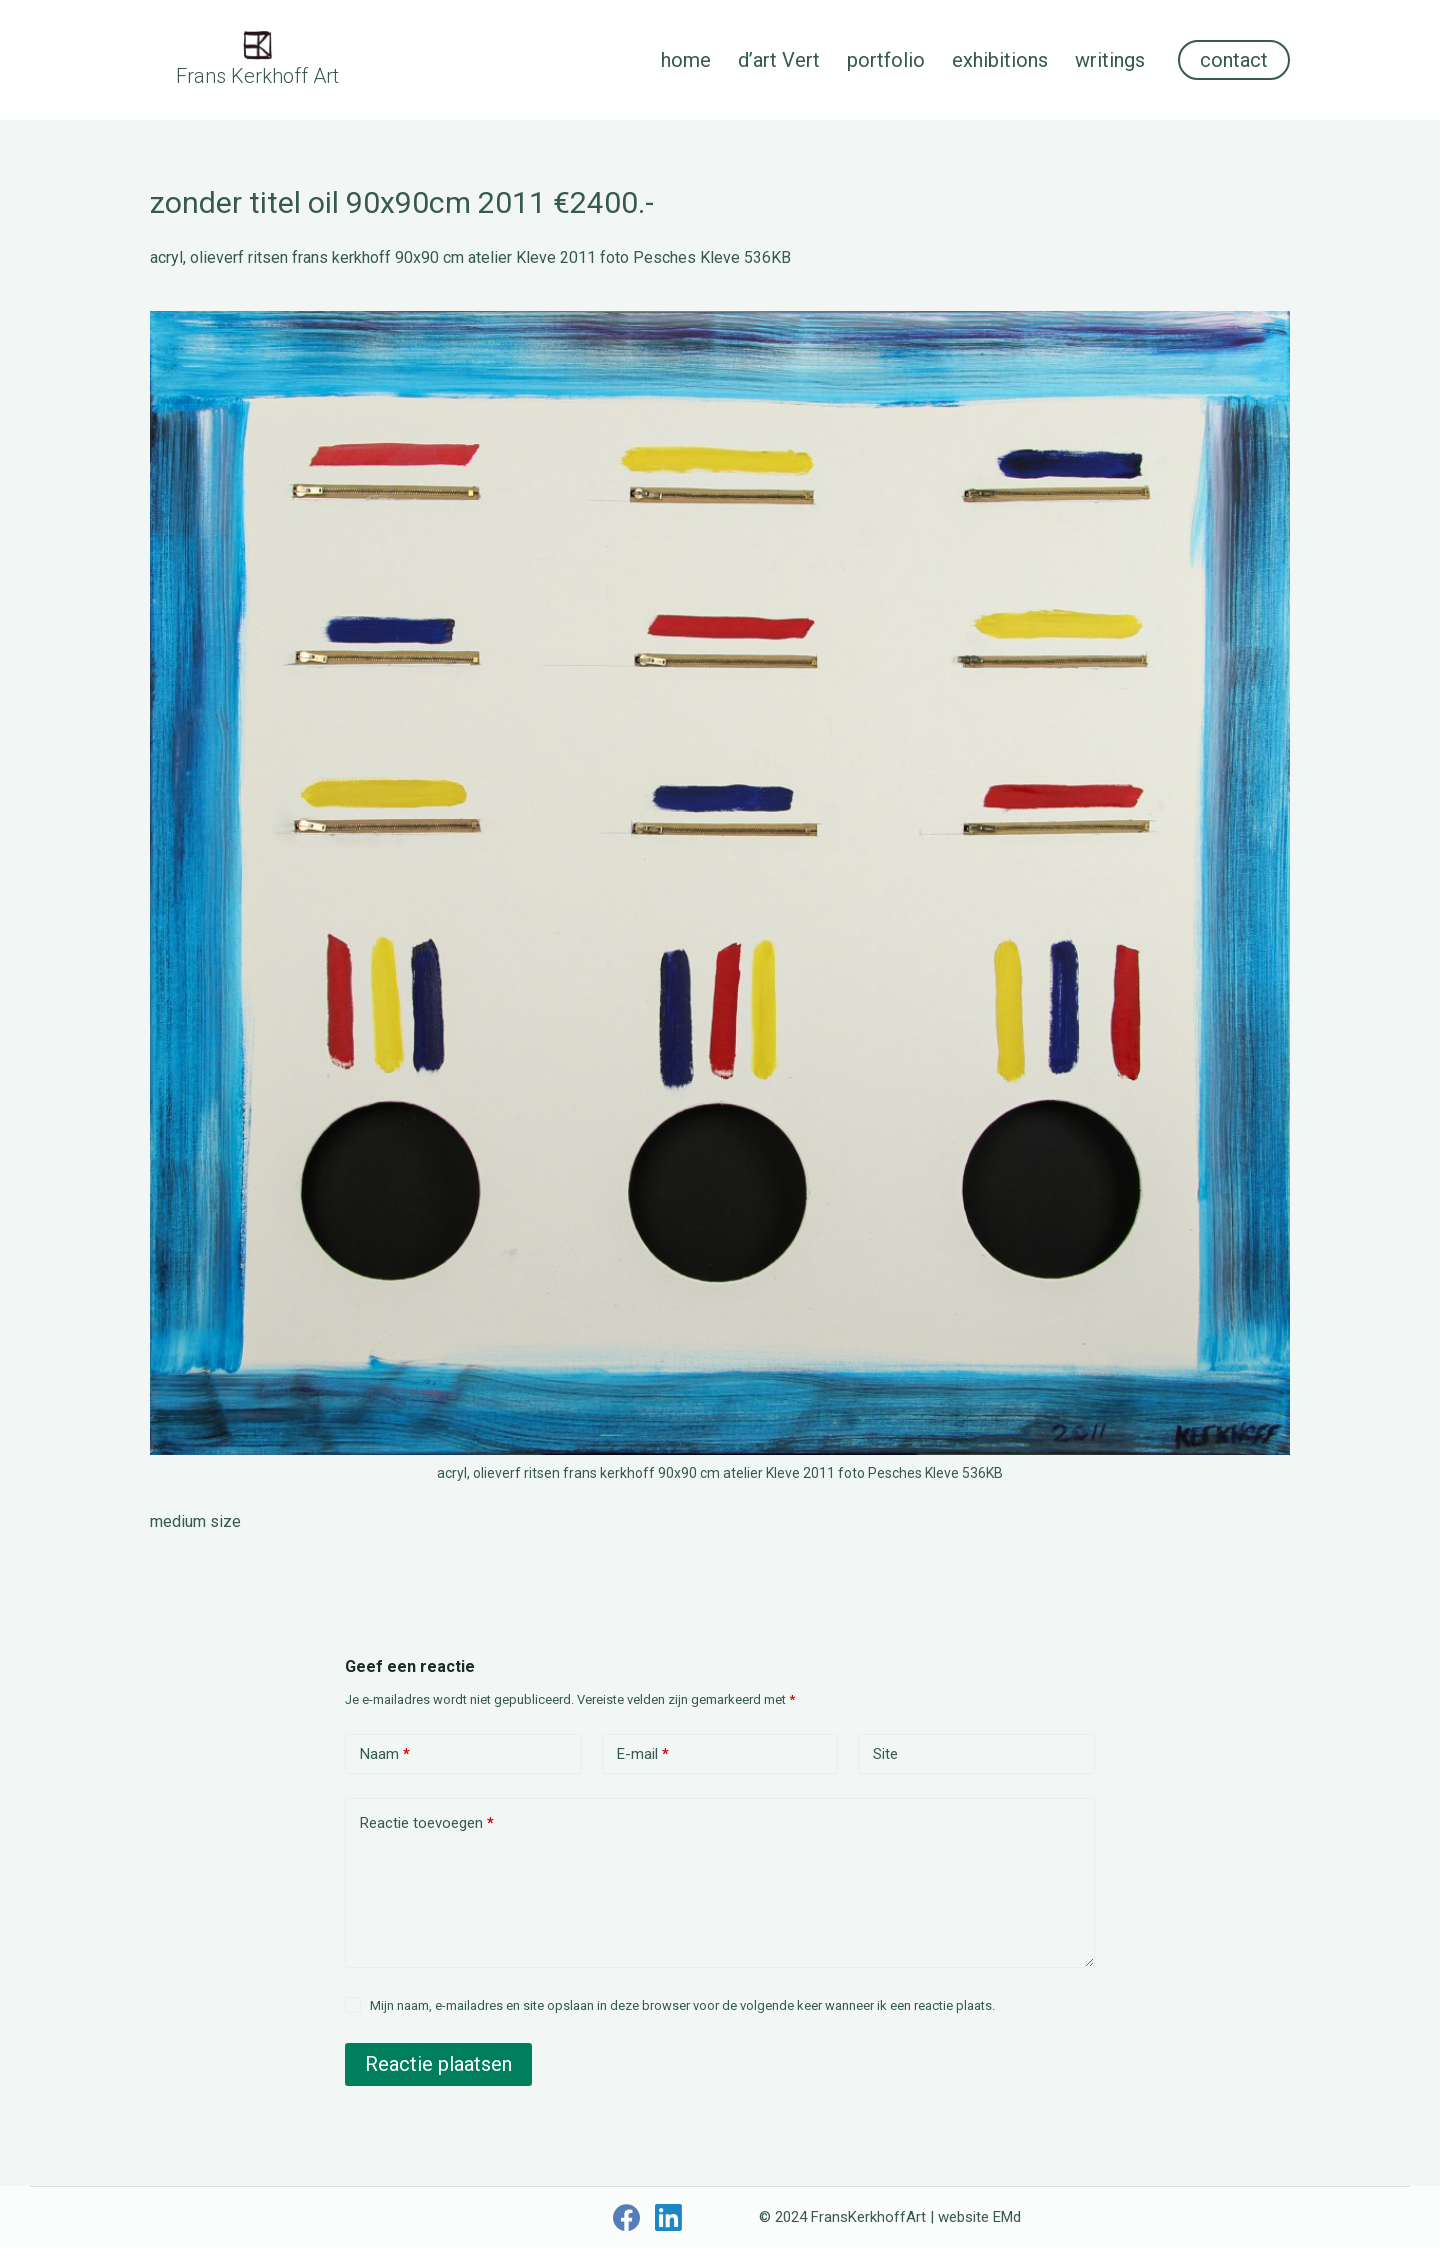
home (686, 60)
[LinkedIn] (668, 2217)
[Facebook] (626, 2217)
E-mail (643, 1754)
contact (1234, 60)
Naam (385, 1754)
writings (1110, 60)
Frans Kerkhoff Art (257, 76)
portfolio (886, 60)
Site (885, 1754)
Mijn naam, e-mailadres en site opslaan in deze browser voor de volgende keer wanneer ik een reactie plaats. (682, 2005)
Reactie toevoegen (427, 1823)
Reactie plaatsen (438, 2064)
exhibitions (1000, 60)
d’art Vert (779, 60)
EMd (1007, 2217)
